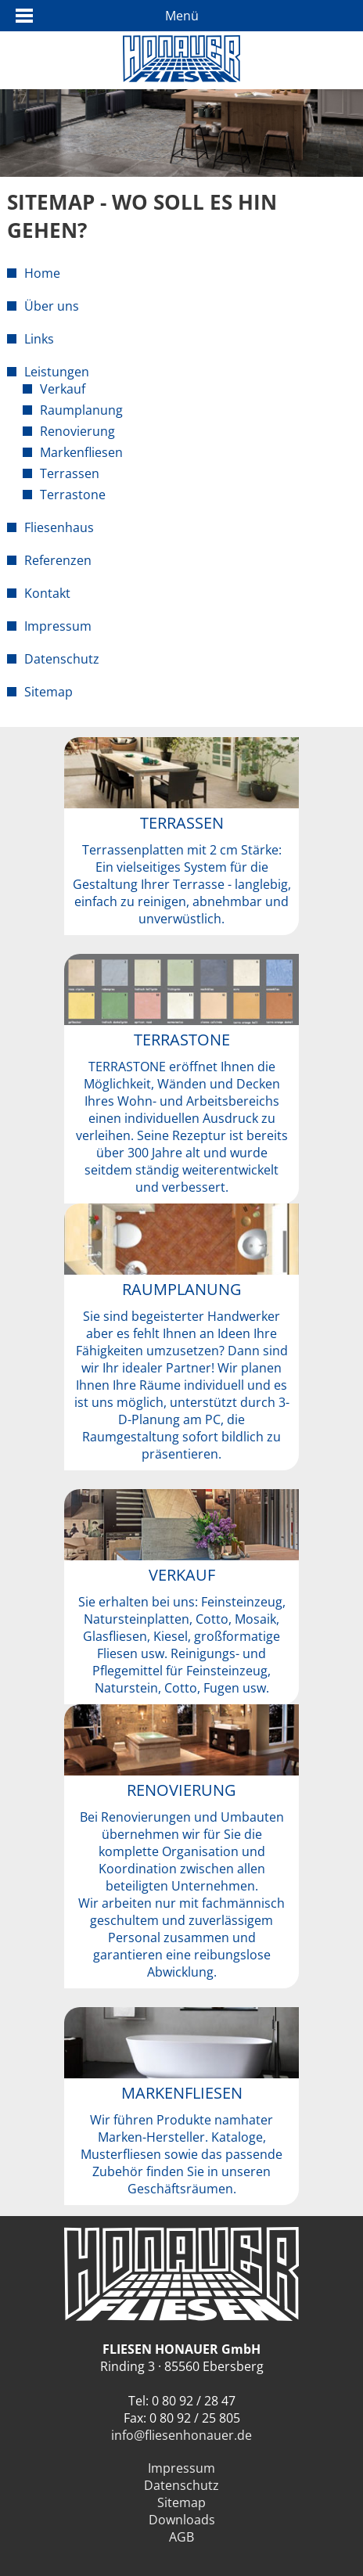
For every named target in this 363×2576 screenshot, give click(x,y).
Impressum (58, 626)
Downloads (182, 2519)
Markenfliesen (81, 452)
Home (42, 273)
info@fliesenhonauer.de (181, 2435)
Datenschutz (61, 658)
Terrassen (69, 473)
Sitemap (48, 691)
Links (39, 338)
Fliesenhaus (59, 527)
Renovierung (77, 431)
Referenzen (58, 560)
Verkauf (62, 389)
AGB (181, 2536)
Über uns (51, 306)
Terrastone (73, 494)
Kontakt (47, 593)
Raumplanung (81, 410)
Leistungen (56, 371)
